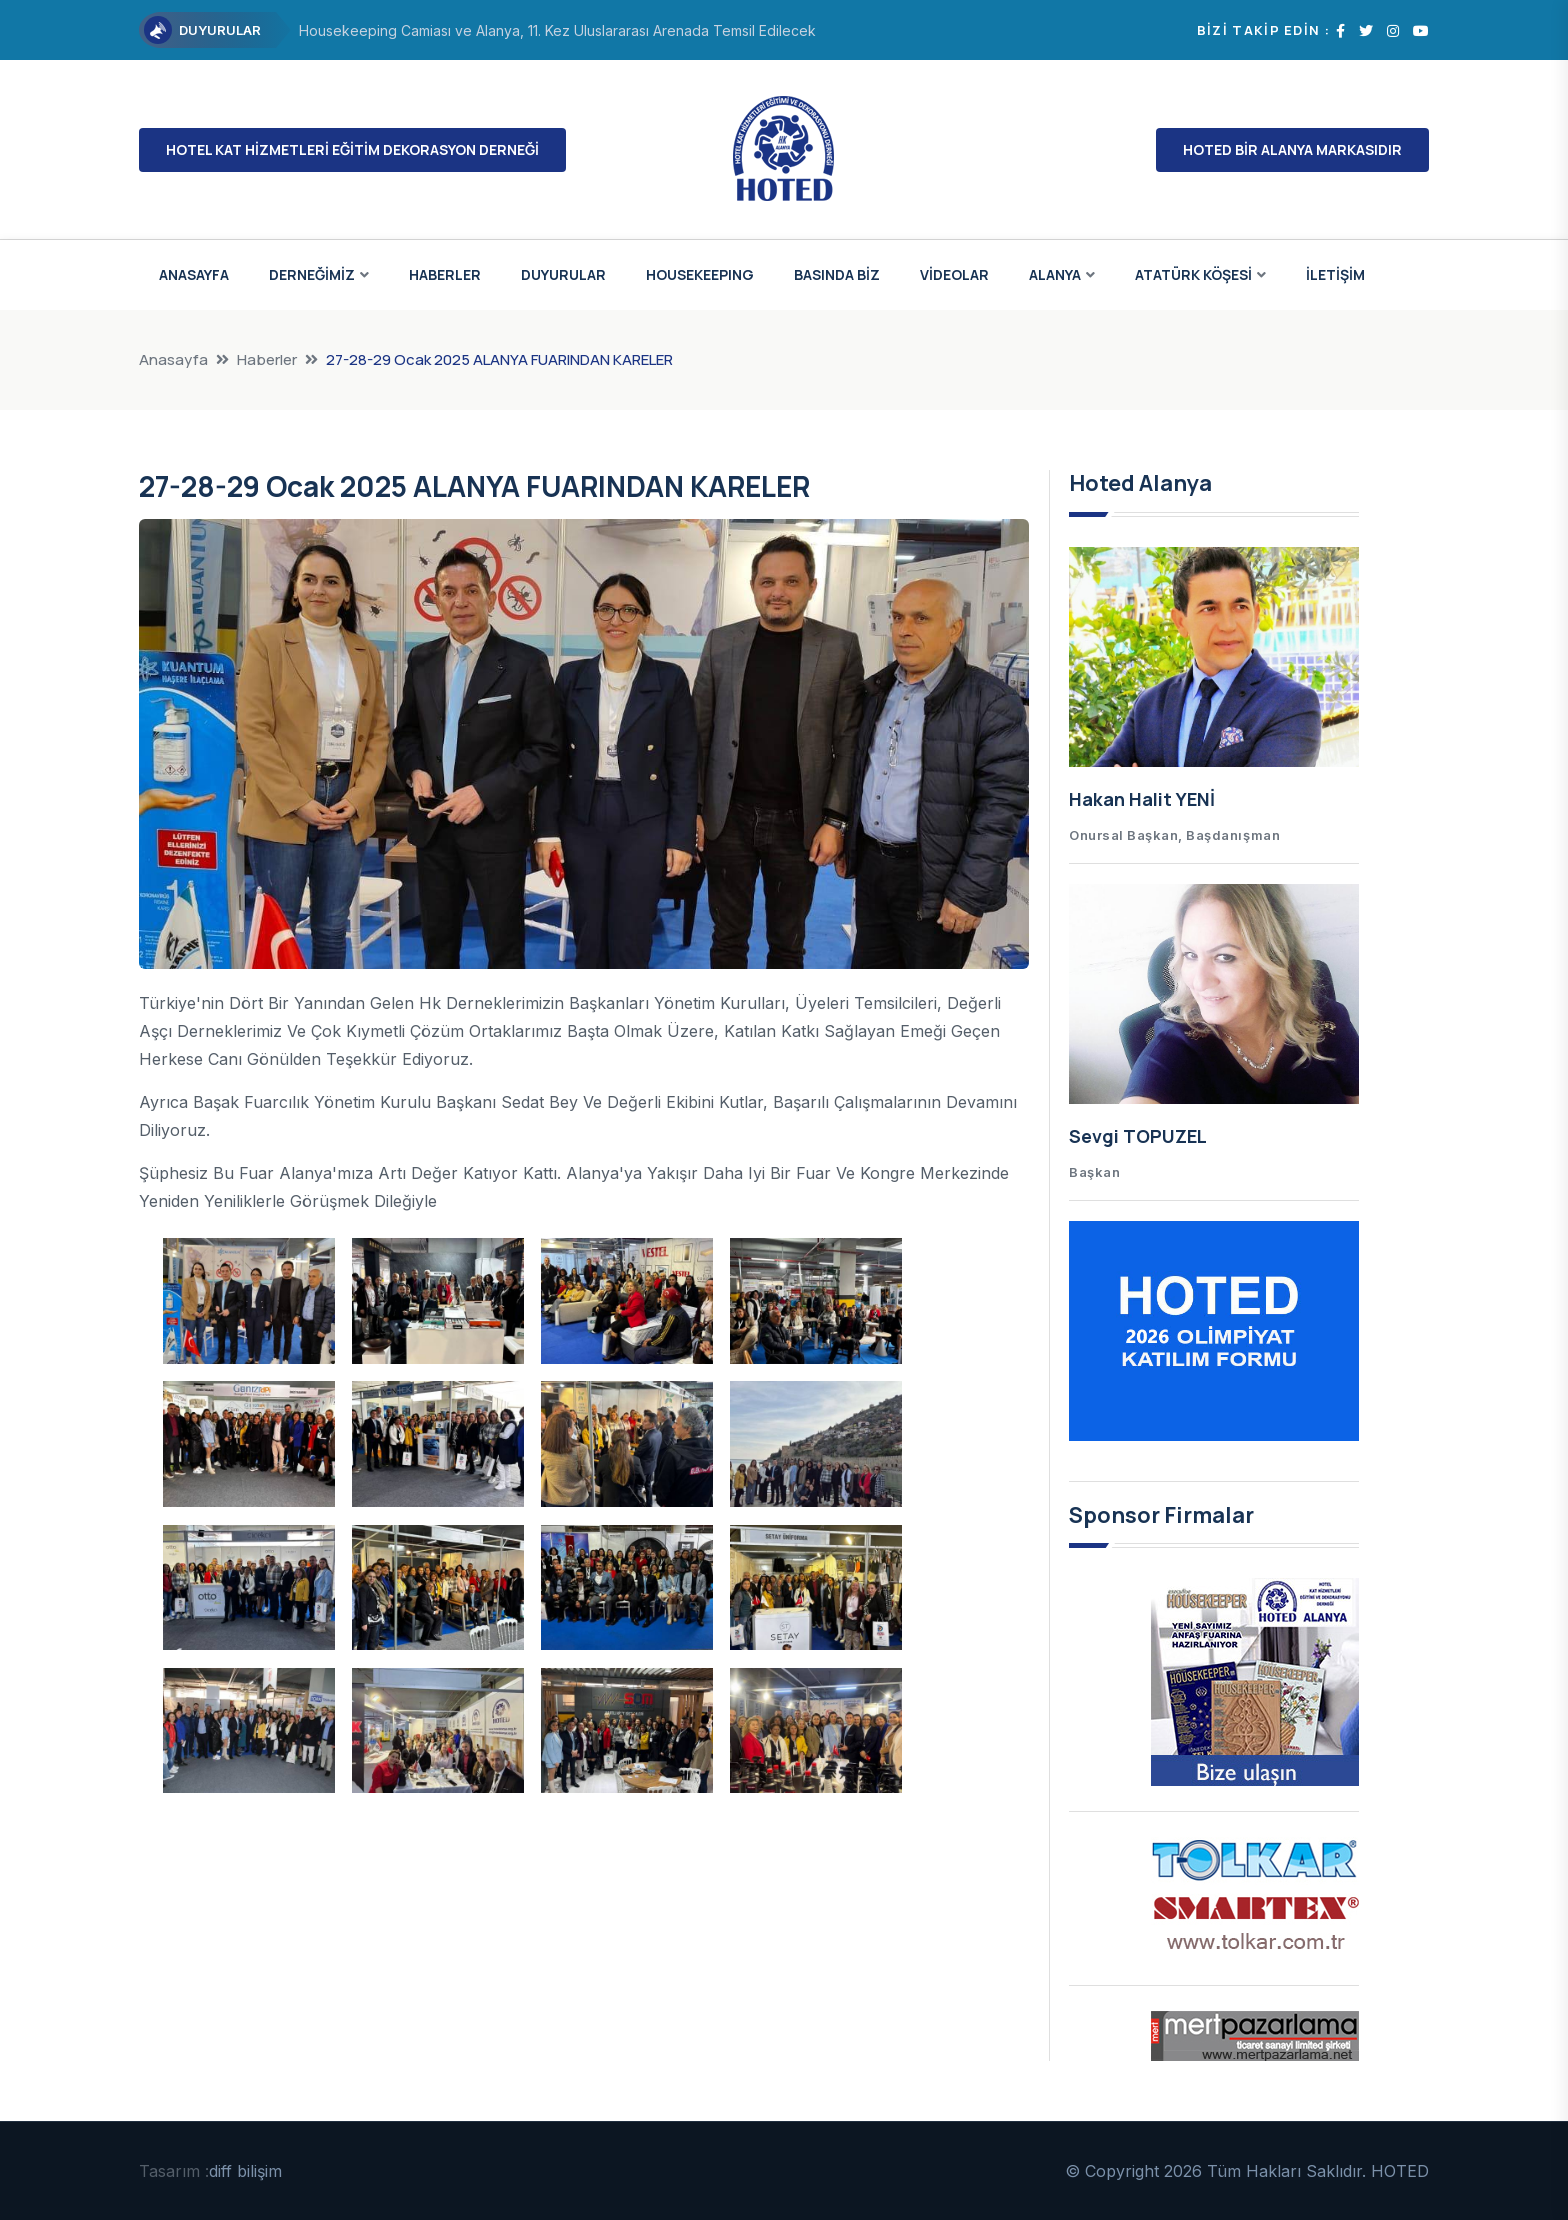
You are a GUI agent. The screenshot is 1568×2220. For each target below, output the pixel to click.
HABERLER (445, 274)
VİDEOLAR (954, 274)
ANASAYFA (194, 274)
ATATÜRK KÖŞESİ (1193, 274)
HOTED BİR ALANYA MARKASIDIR (1292, 149)
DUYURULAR (563, 274)
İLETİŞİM (1335, 274)
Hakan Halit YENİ (1142, 799)
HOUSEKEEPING (700, 274)
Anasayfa (173, 359)
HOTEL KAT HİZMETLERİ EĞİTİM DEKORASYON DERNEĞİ (352, 149)
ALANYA (1055, 274)
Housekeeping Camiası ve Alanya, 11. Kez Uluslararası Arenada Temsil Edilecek (557, 30)
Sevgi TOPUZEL (1138, 1136)
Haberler (267, 359)
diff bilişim (245, 2171)
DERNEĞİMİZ (312, 274)
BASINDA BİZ (837, 274)
